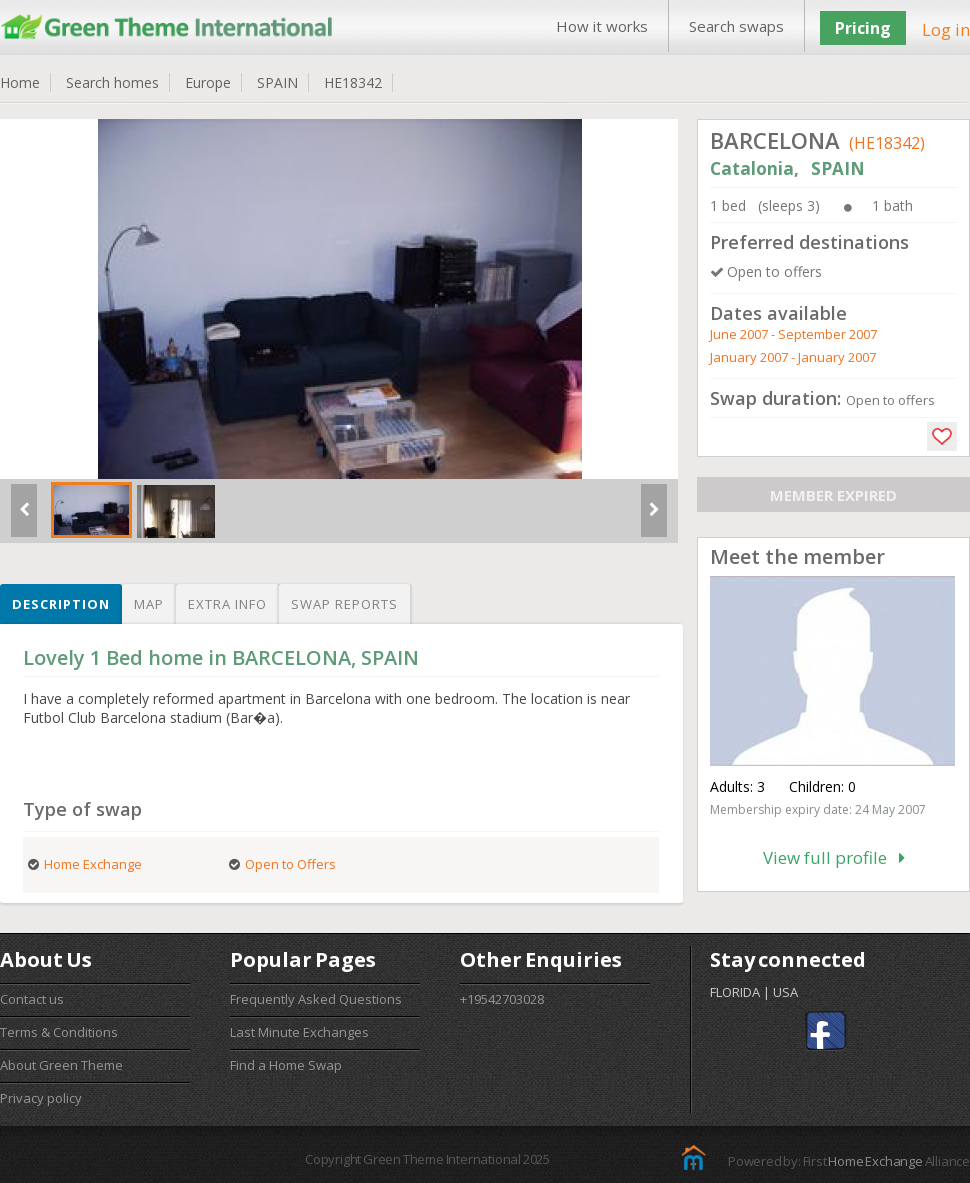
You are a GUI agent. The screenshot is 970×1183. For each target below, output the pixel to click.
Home (20, 82)
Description (61, 604)
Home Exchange (875, 1161)
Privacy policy (41, 1098)
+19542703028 (502, 999)
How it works (602, 26)
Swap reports (344, 604)
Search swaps (736, 26)
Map (149, 604)
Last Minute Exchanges (299, 1032)
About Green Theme (61, 1065)
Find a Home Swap (286, 1065)
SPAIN (277, 82)
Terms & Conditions (59, 1032)
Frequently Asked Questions (316, 999)
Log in (946, 29)
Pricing (863, 28)
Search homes (112, 82)
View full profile (834, 857)
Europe (208, 82)
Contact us (32, 999)
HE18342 (353, 82)
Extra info (227, 604)
